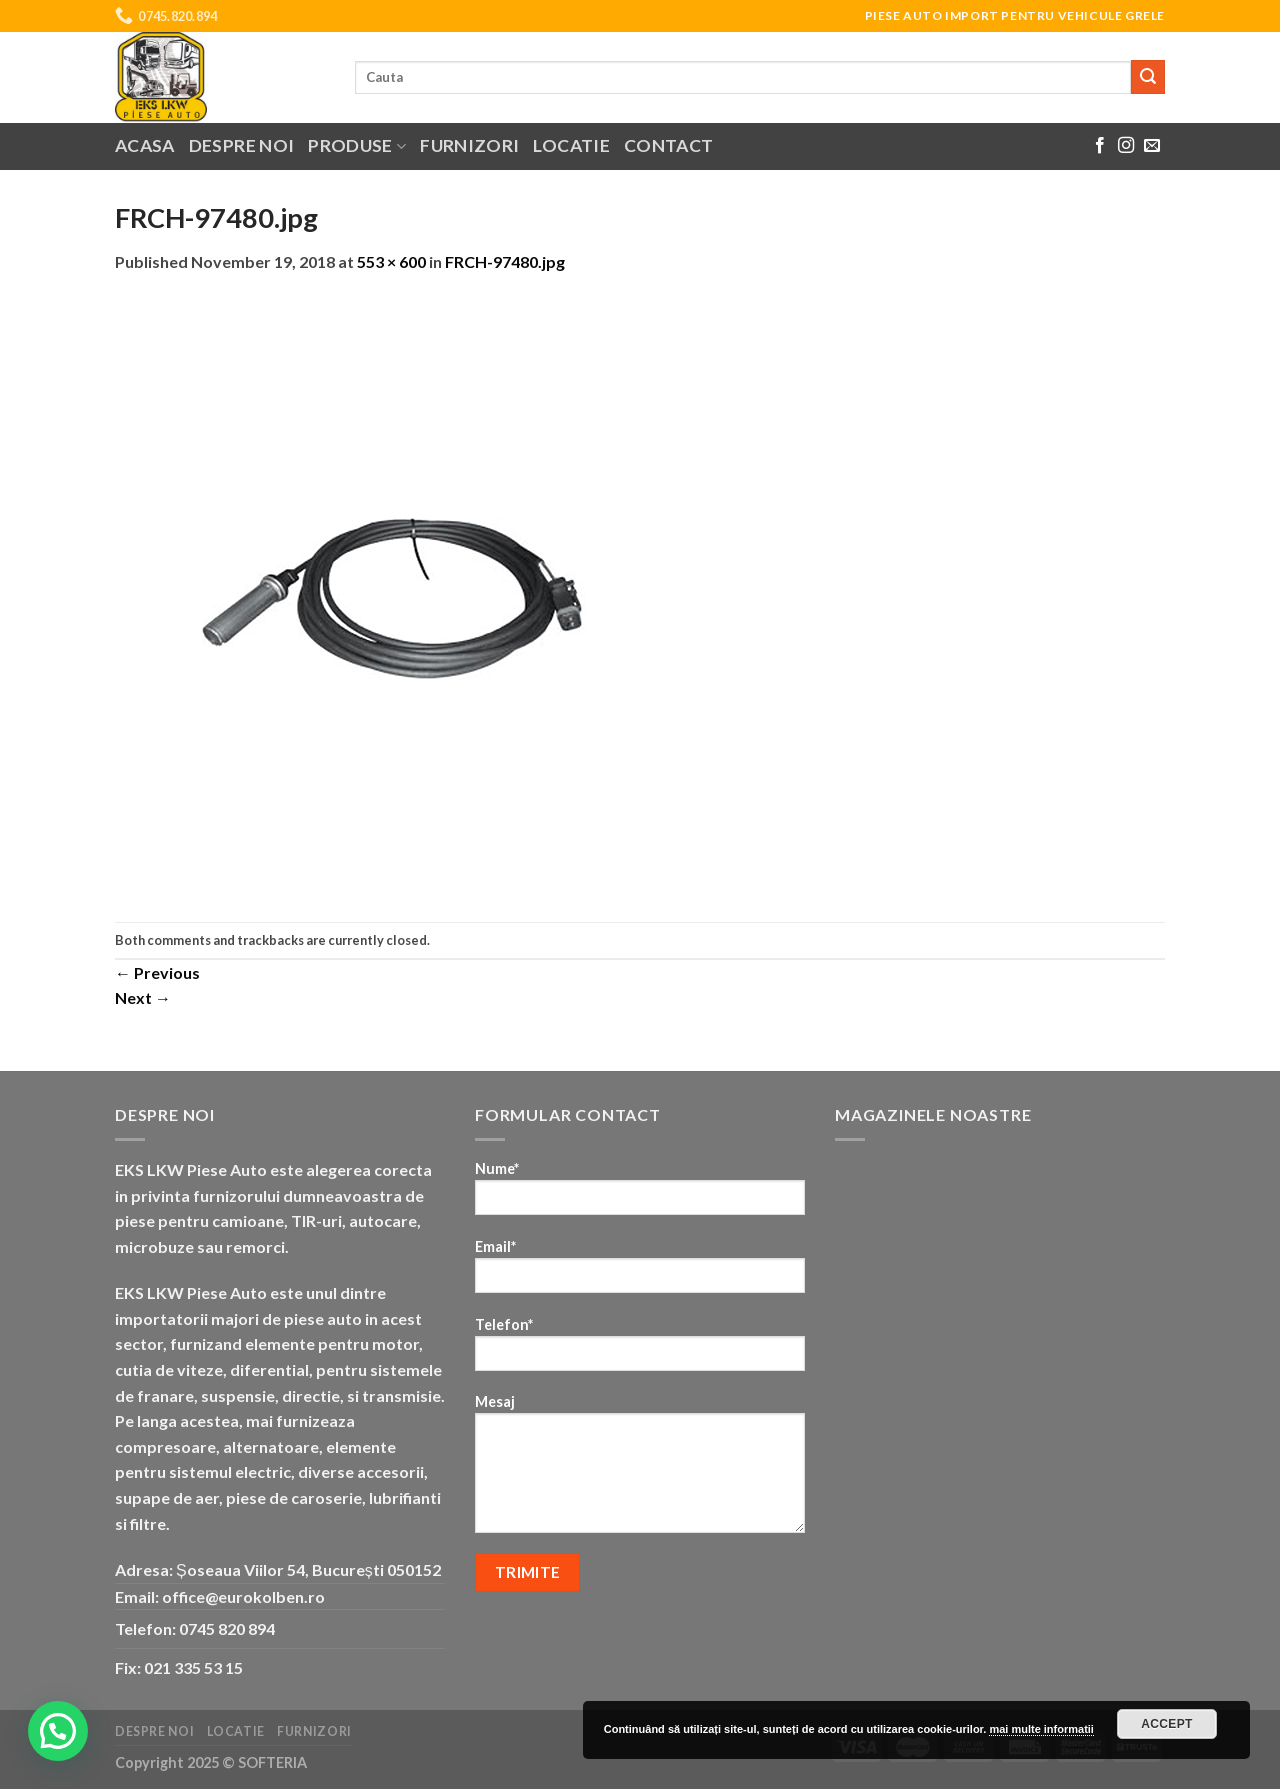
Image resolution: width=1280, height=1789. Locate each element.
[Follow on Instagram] (1126, 146)
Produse (357, 145)
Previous (157, 972)
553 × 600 (391, 261)
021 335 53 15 (193, 1667)
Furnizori (469, 145)
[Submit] (1148, 77)
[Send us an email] (1152, 146)
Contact (668, 145)
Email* (640, 1272)
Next (143, 997)
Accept (1167, 1724)
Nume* (640, 1194)
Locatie (571, 145)
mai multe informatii (1041, 1729)
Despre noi (242, 145)
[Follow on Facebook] (1100, 146)
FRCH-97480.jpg (505, 261)
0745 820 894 (227, 1628)
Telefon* (640, 1350)
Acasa (145, 145)
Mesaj (640, 1470)
